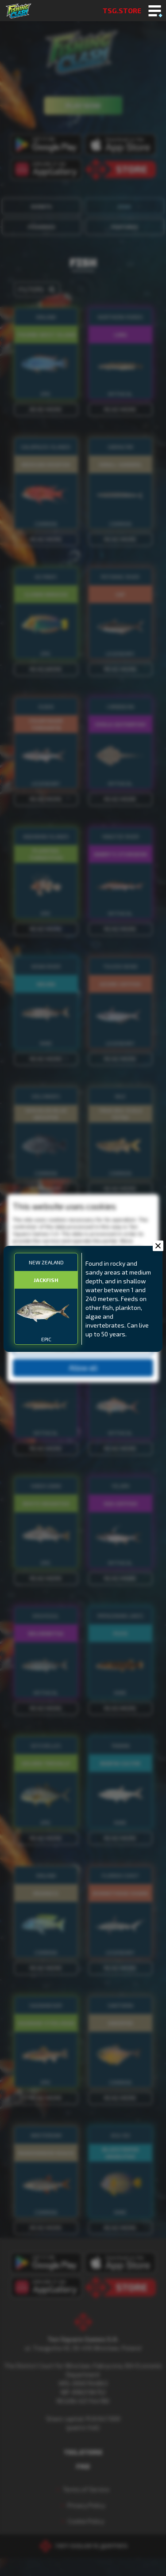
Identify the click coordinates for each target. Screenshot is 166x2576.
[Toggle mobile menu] (154, 11)
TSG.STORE (122, 10)
